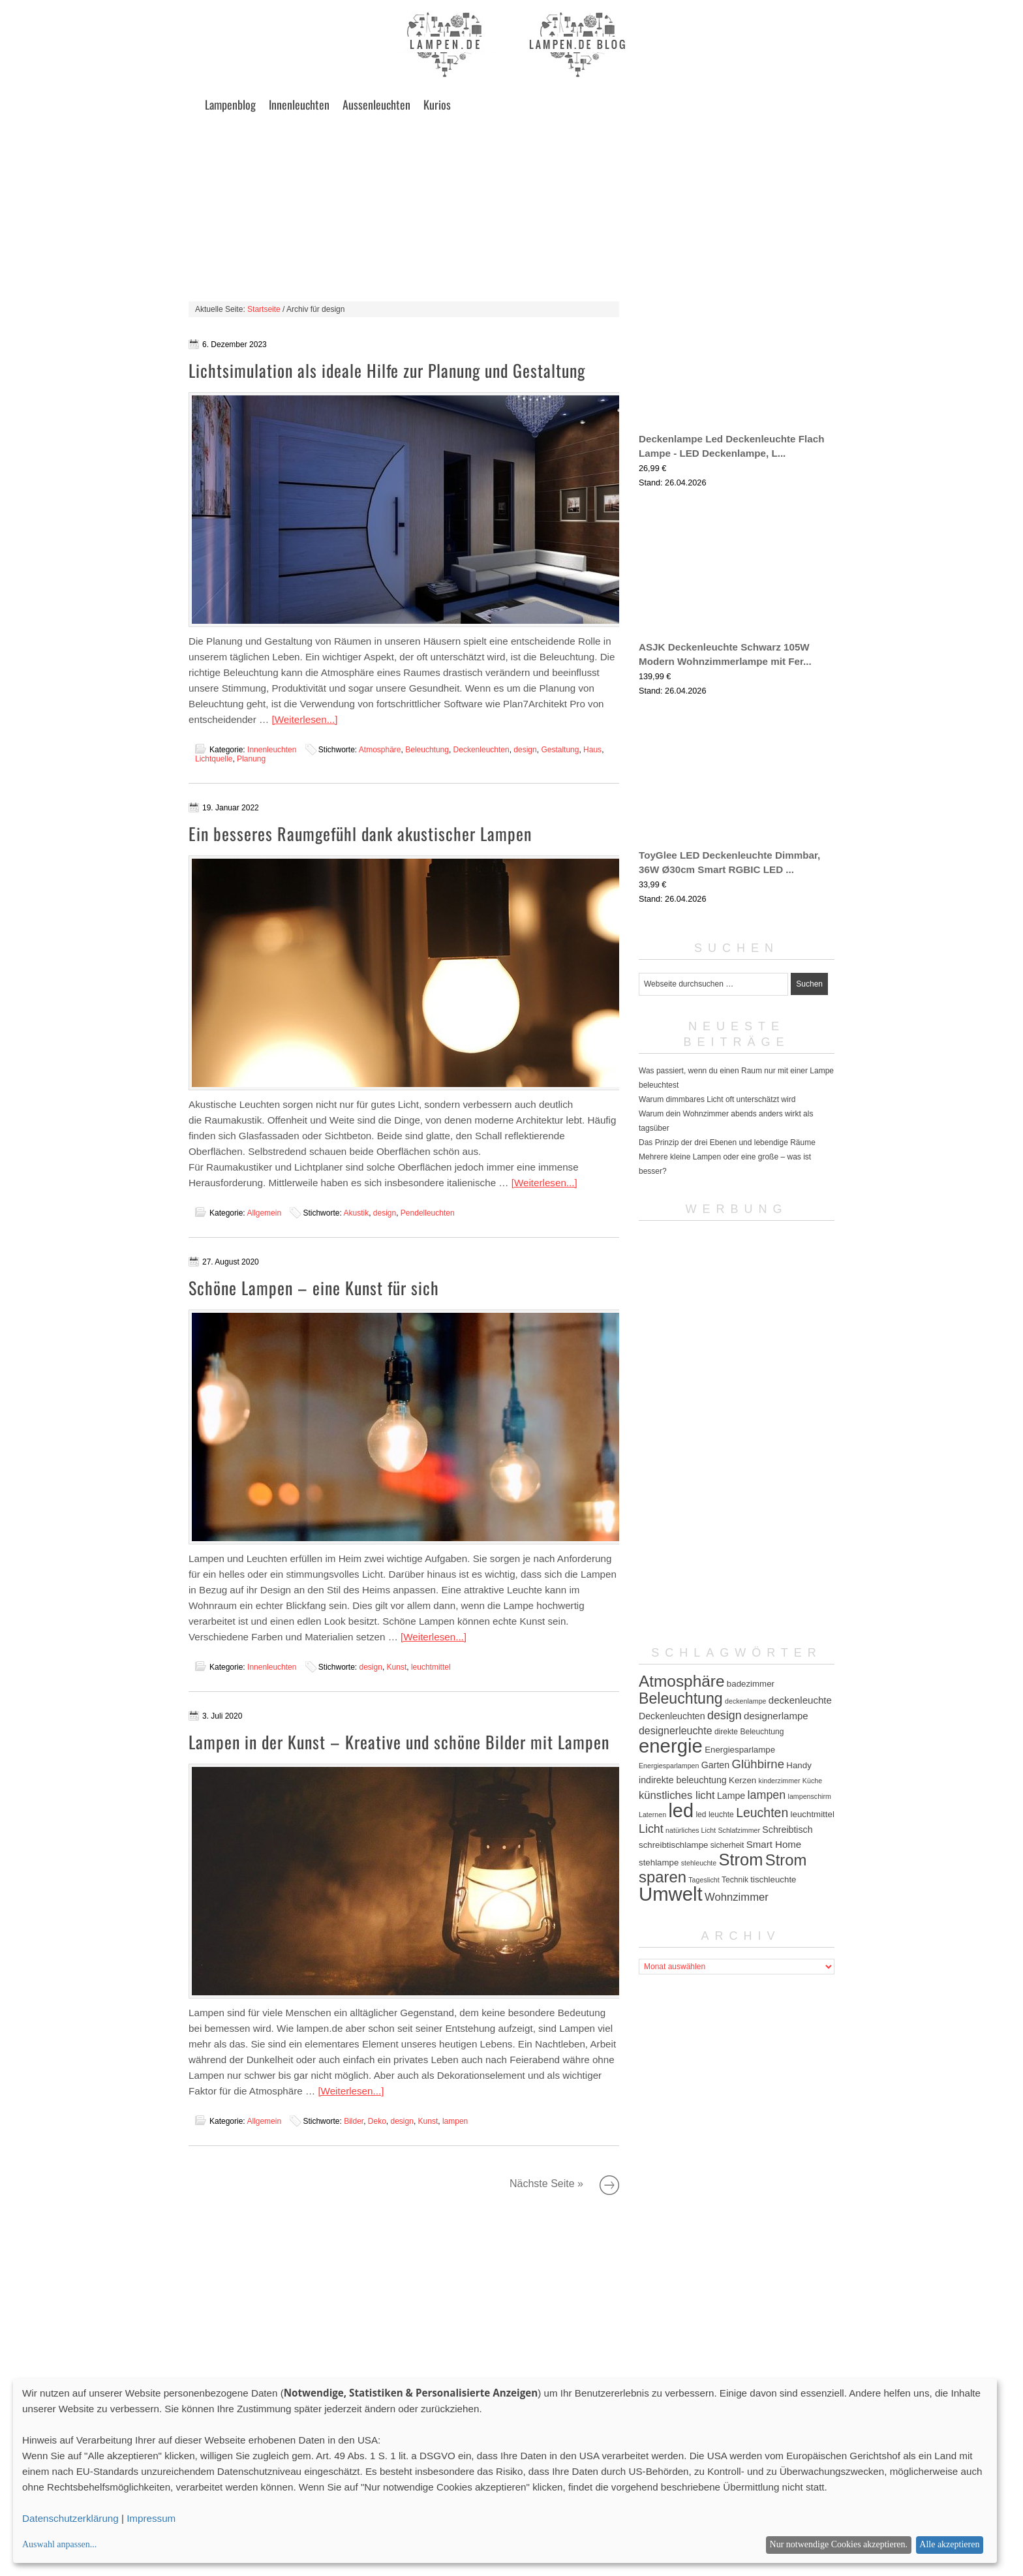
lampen (455, 2121)
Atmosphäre (380, 749)
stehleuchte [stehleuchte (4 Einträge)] (699, 1863)
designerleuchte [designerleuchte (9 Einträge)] (675, 1730)
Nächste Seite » (609, 2185)
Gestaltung (560, 749)
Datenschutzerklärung (70, 2518)
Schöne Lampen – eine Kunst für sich (314, 1287)
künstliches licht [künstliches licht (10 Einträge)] (677, 1795)
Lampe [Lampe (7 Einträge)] (731, 1795)
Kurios (437, 104)
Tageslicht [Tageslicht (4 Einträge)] (703, 1880)
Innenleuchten (299, 104)
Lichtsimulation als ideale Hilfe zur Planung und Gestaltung (387, 370)
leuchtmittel (431, 1667)
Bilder (353, 2121)
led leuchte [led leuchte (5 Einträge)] (714, 1814)
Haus (592, 749)
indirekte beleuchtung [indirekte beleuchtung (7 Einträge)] (683, 1780)
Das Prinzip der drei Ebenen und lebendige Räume (727, 1142)
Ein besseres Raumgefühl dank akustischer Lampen (360, 833)
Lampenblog (230, 104)
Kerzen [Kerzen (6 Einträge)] (742, 1780)
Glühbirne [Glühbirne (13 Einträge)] (757, 1764)
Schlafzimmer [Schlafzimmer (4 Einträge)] (739, 1830)
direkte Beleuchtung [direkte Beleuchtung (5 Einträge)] (749, 1731)
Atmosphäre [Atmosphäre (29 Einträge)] (682, 1681)
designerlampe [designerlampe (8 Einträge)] (776, 1715)
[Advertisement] (511, 210)
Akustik (356, 1213)
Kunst (397, 1667)
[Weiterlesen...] (305, 719)
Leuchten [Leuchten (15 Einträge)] (762, 1812)
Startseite (264, 309)
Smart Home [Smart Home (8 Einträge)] (773, 1844)
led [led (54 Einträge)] (681, 1810)
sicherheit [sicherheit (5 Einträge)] (727, 1845)
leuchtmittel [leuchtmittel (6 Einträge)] (812, 1814)
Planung (251, 758)
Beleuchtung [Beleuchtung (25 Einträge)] (681, 1698)
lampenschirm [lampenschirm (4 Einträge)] (809, 1796)
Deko (377, 2121)
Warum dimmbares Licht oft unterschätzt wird (717, 1099)
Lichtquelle (213, 758)
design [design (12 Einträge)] (724, 1715)
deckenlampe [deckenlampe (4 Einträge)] (745, 1701)
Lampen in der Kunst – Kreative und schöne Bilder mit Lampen (399, 1742)
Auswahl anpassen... (59, 2544)
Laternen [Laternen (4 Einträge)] (652, 1814)
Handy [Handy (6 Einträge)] (798, 1765)
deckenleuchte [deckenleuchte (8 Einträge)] (800, 1700)
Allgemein (264, 1213)
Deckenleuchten (481, 749)
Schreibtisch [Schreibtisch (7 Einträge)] (787, 1829)
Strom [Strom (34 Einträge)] (741, 1859)
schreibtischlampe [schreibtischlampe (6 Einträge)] (673, 1845)
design (524, 749)
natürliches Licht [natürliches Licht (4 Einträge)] (690, 1830)
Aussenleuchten (376, 104)
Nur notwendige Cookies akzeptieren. (839, 2544)
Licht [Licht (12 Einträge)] (651, 1828)
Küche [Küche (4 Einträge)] (812, 1781)
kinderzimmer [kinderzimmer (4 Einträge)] (780, 1781)
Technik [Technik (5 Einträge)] (735, 1879)
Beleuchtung (427, 749)
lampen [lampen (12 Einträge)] (767, 1795)
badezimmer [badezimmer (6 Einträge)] (750, 1684)
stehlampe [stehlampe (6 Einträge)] (659, 1862)
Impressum (151, 2518)
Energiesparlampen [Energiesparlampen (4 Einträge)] (669, 1766)
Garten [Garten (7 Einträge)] (715, 1765)
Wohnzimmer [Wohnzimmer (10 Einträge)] (737, 1897)
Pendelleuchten (428, 1213)
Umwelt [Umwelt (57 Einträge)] (671, 1894)
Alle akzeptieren (949, 2544)
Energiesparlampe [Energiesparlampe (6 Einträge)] (740, 1750)
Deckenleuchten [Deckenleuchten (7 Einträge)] (672, 1716)
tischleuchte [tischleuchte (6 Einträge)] (773, 1879)
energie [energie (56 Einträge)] (671, 1745)
